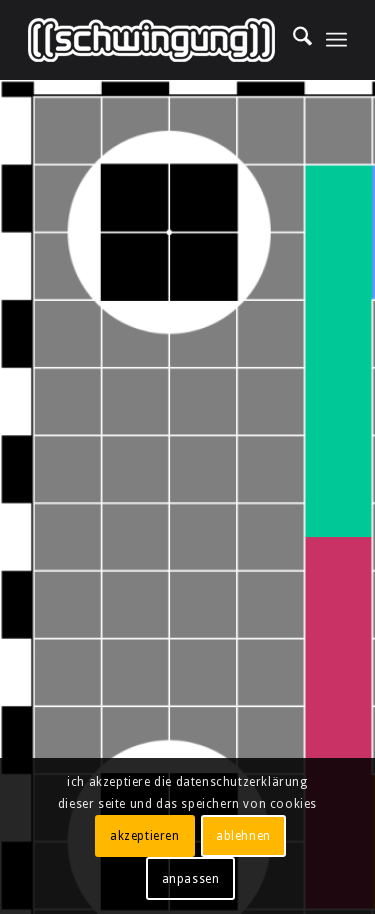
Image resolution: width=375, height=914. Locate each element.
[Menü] (336, 40)
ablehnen (243, 836)
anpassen (191, 879)
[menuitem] (292, 40)
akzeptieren (145, 836)
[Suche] (292, 40)
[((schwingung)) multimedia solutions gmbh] (155, 40)
